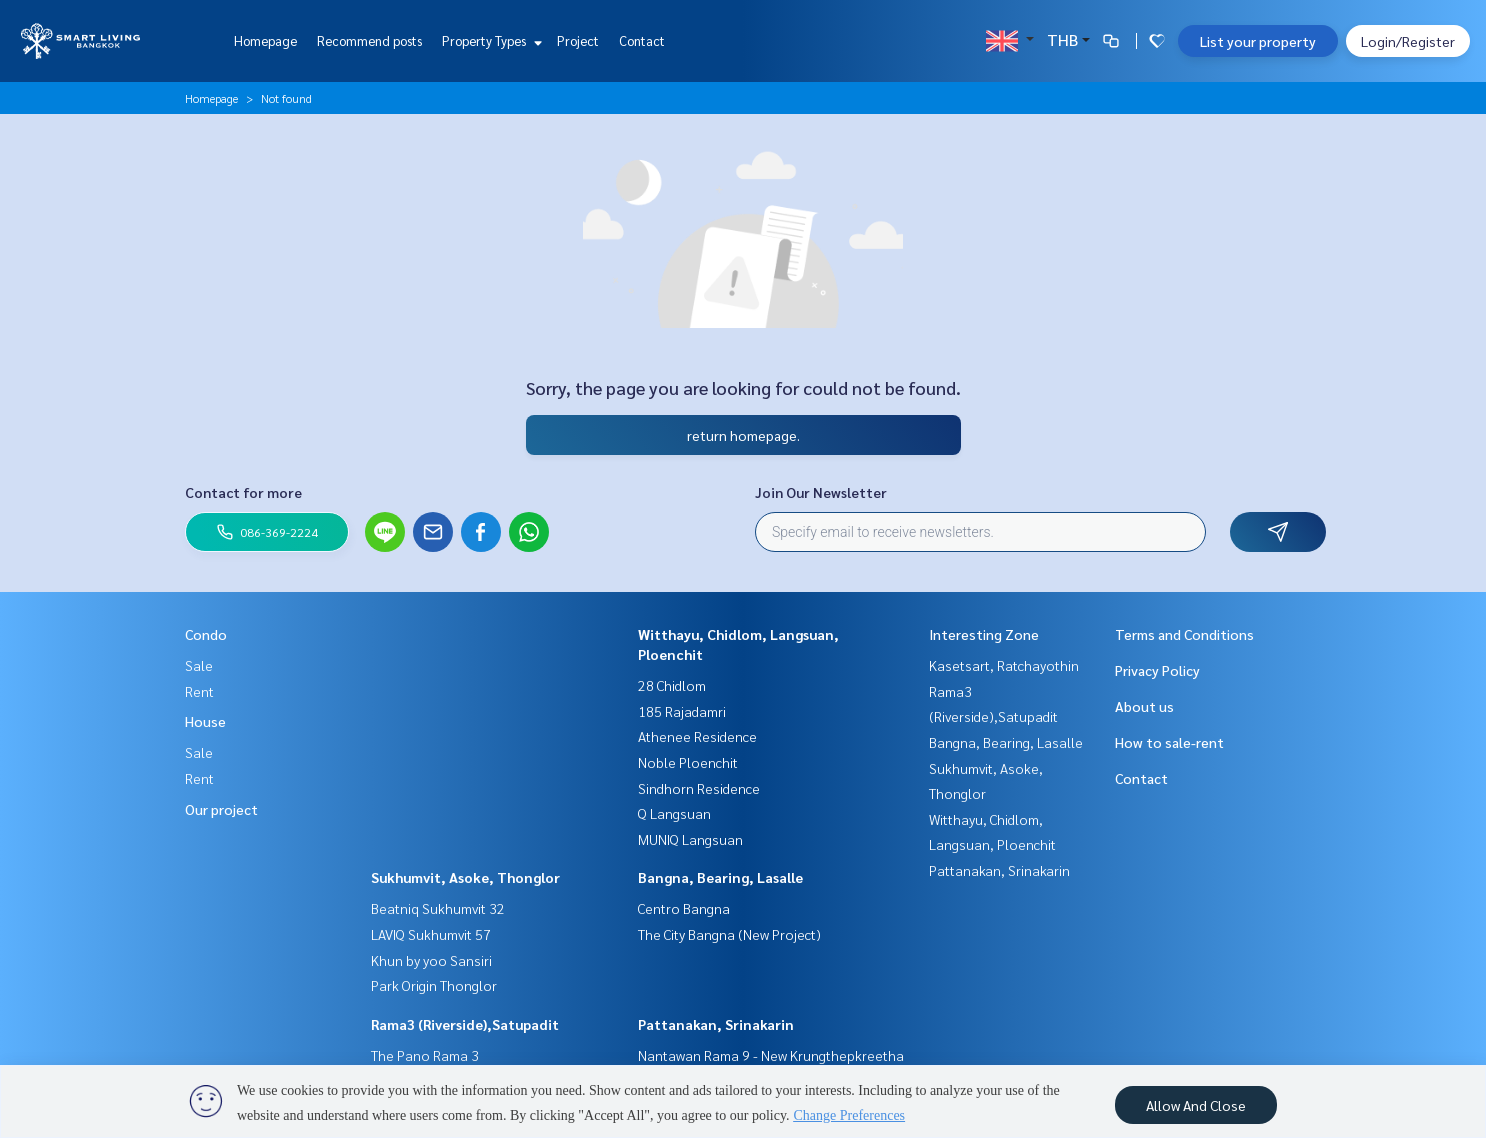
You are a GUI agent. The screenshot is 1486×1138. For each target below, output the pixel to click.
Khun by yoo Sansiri (431, 960)
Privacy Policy (1157, 670)
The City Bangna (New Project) (729, 934)
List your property (1258, 41)
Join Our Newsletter (821, 492)
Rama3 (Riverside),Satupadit (465, 1024)
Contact (642, 40)
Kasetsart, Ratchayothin (1004, 665)
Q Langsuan (674, 813)
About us (1144, 706)
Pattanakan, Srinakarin (716, 1024)
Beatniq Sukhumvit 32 (438, 908)
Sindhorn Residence (699, 788)
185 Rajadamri (682, 711)
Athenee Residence (697, 736)
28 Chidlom (672, 685)
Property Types (489, 40)
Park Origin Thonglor (434, 985)
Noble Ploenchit (688, 762)
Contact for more (243, 492)
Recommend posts (369, 40)
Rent (199, 691)
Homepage (265, 40)
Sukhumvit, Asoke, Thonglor (465, 877)
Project (578, 40)
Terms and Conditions (1184, 634)
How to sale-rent (1169, 742)
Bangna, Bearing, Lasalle (720, 877)
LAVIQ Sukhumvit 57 (431, 934)
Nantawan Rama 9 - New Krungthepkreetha (771, 1055)
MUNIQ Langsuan (690, 839)
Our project (221, 809)
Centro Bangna (684, 908)
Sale (199, 665)
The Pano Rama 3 (425, 1055)
